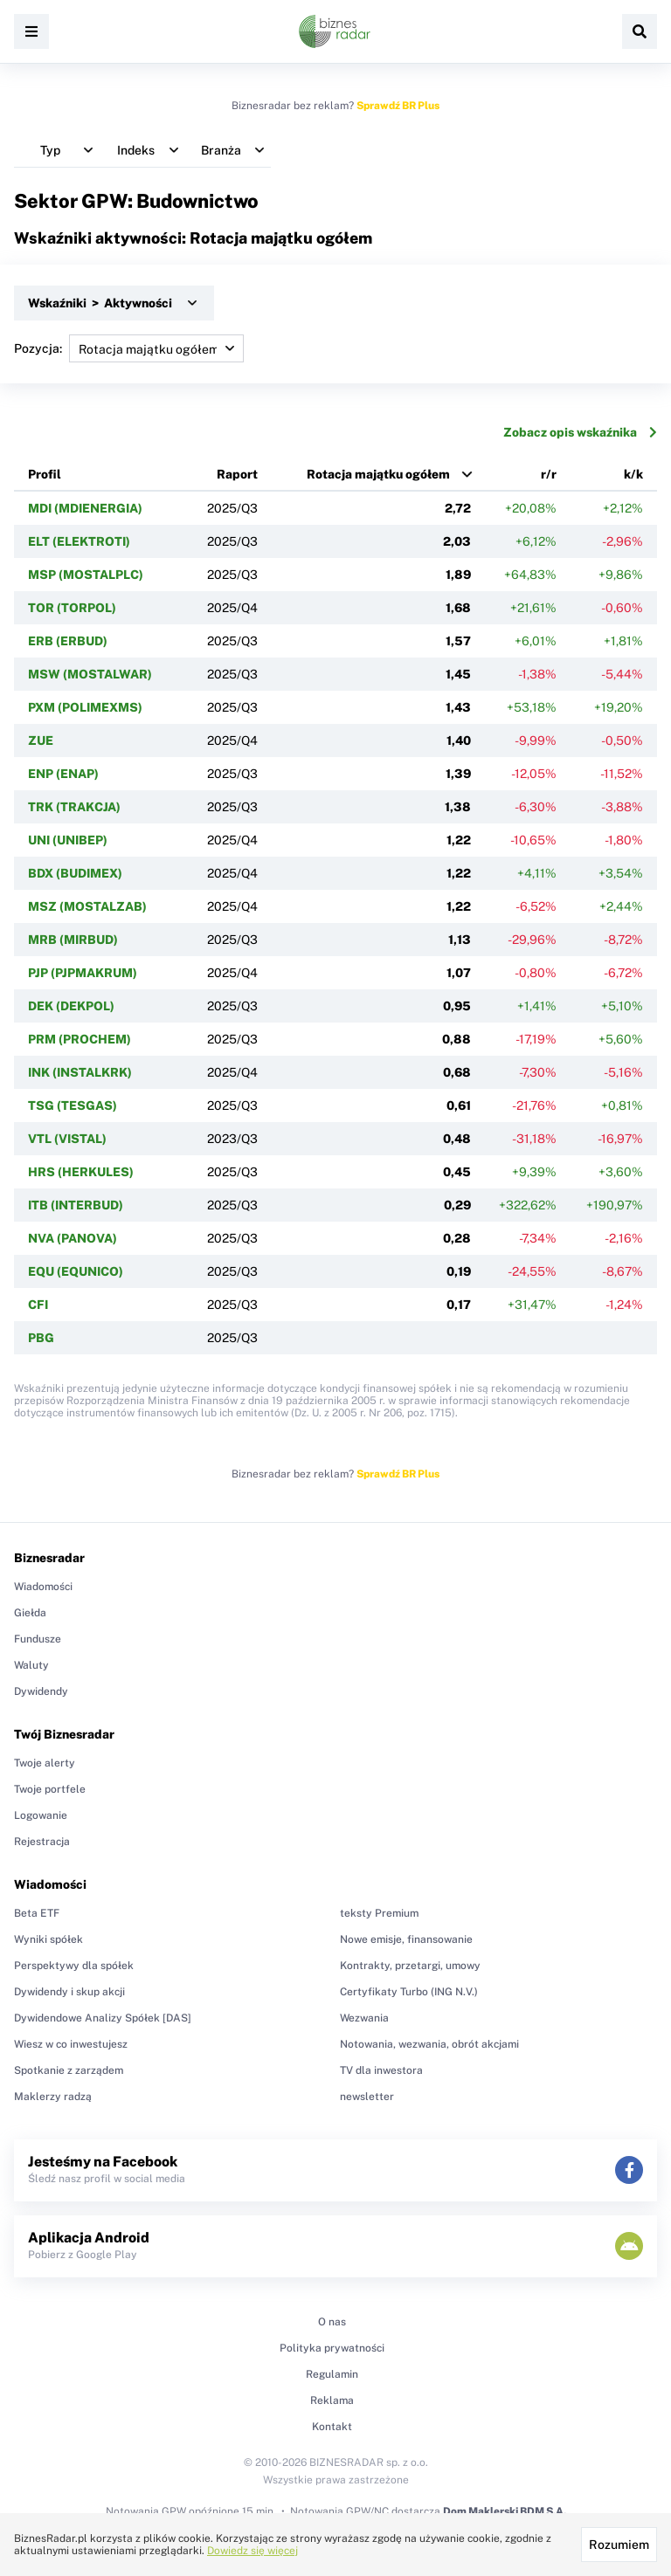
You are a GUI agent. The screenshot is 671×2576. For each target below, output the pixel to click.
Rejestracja (42, 1842)
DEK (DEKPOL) (71, 1006)
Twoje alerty (44, 1763)
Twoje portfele (50, 1789)
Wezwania (364, 2018)
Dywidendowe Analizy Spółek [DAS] (102, 2018)
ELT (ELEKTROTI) (79, 541)
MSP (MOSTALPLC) (85, 575)
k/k (633, 474)
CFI (38, 1305)
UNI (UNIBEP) (67, 840)
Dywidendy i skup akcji (69, 1992)
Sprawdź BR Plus (397, 106)
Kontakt (332, 2427)
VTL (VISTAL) (67, 1139)
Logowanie (40, 1815)
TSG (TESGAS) (72, 1105)
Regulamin (332, 2374)
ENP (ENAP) (63, 774)
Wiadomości (43, 1587)
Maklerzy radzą (53, 2096)
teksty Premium (379, 1913)
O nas (332, 2322)
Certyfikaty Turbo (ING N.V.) (409, 1992)
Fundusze (37, 1639)
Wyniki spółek (48, 1939)
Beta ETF (36, 1913)
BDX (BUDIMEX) (75, 873)
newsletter (367, 2096)
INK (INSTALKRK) (80, 1072)
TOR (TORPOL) (72, 608)
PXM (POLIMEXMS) (85, 707)
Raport (237, 474)
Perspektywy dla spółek (74, 1966)
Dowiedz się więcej (252, 2551)
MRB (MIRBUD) (73, 940)
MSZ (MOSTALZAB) (87, 906)
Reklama (332, 2400)
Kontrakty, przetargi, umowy (410, 1966)
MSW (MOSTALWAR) (90, 674)
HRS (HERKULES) (81, 1172)
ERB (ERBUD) (67, 641)
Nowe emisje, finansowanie (406, 1939)
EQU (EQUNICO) (75, 1271)
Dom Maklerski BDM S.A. (504, 2511)
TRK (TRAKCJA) (74, 807)
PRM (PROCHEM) (79, 1039)
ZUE (40, 740)
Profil (44, 474)
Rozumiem (619, 2545)
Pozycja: (129, 348)
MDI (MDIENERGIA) (85, 508)
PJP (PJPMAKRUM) (82, 973)
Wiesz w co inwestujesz (71, 2044)
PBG (41, 1338)
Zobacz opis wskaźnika (580, 432)
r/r (549, 474)
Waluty (31, 1665)
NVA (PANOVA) (72, 1238)
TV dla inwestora (381, 2070)
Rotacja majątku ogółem (378, 474)
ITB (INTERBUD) (75, 1205)
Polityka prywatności (332, 2348)
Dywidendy (41, 1691)
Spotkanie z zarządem (68, 2070)
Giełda (30, 1613)
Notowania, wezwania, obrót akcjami (429, 2044)
